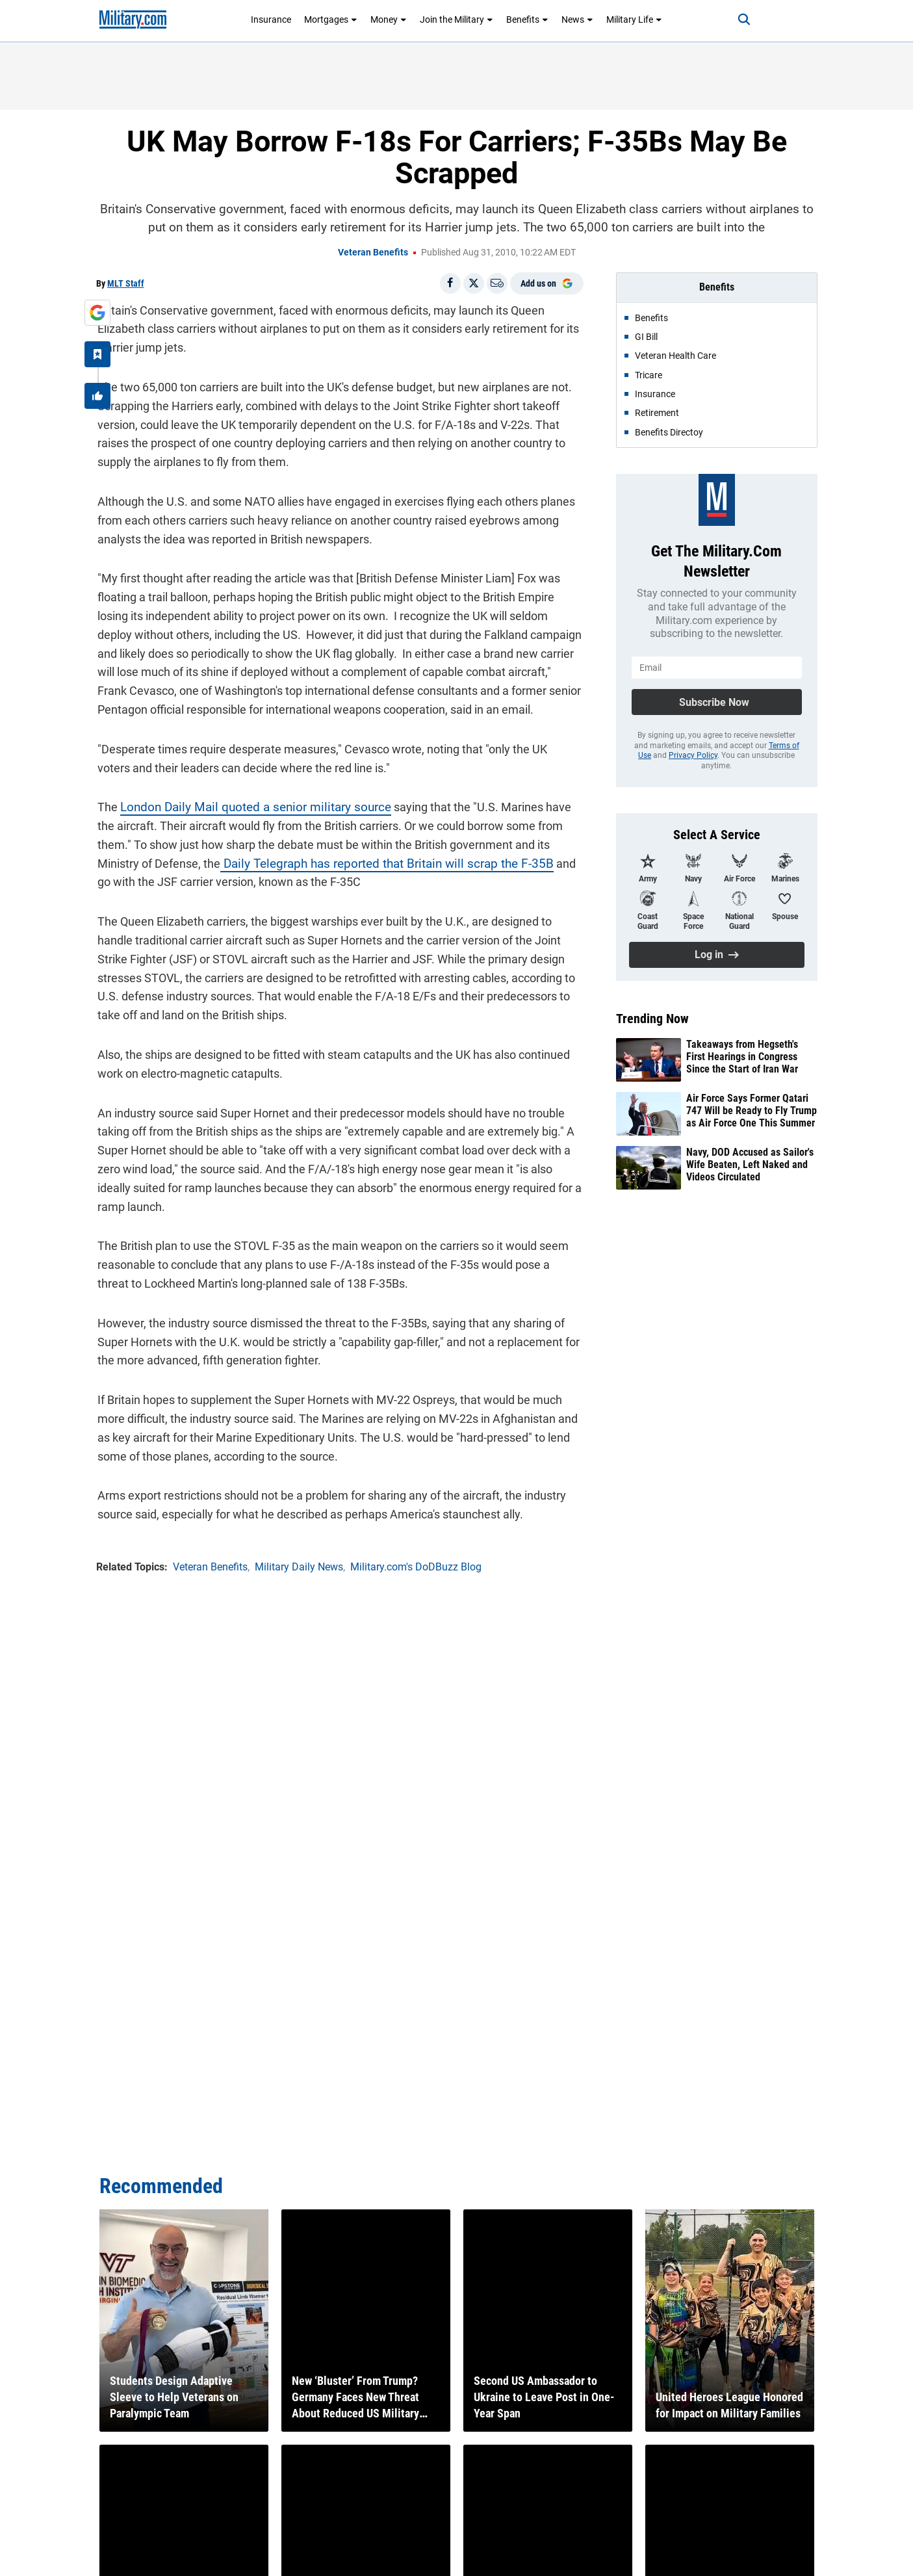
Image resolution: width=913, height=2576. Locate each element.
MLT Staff (125, 283)
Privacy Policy (693, 755)
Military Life (634, 19)
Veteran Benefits (373, 252)
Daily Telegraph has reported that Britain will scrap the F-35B (318, 861)
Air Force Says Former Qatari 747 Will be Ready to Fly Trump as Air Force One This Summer (751, 1110)
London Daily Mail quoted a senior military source (245, 806)
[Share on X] (473, 283)
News (577, 19)
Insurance (271, 19)
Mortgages (330, 19)
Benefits (527, 19)
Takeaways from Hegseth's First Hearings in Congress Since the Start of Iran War (742, 1056)
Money (388, 19)
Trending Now (652, 1018)
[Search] (739, 19)
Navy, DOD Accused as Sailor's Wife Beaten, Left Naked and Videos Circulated (750, 1164)
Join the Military (456, 19)
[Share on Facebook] (450, 283)
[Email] (497, 283)
